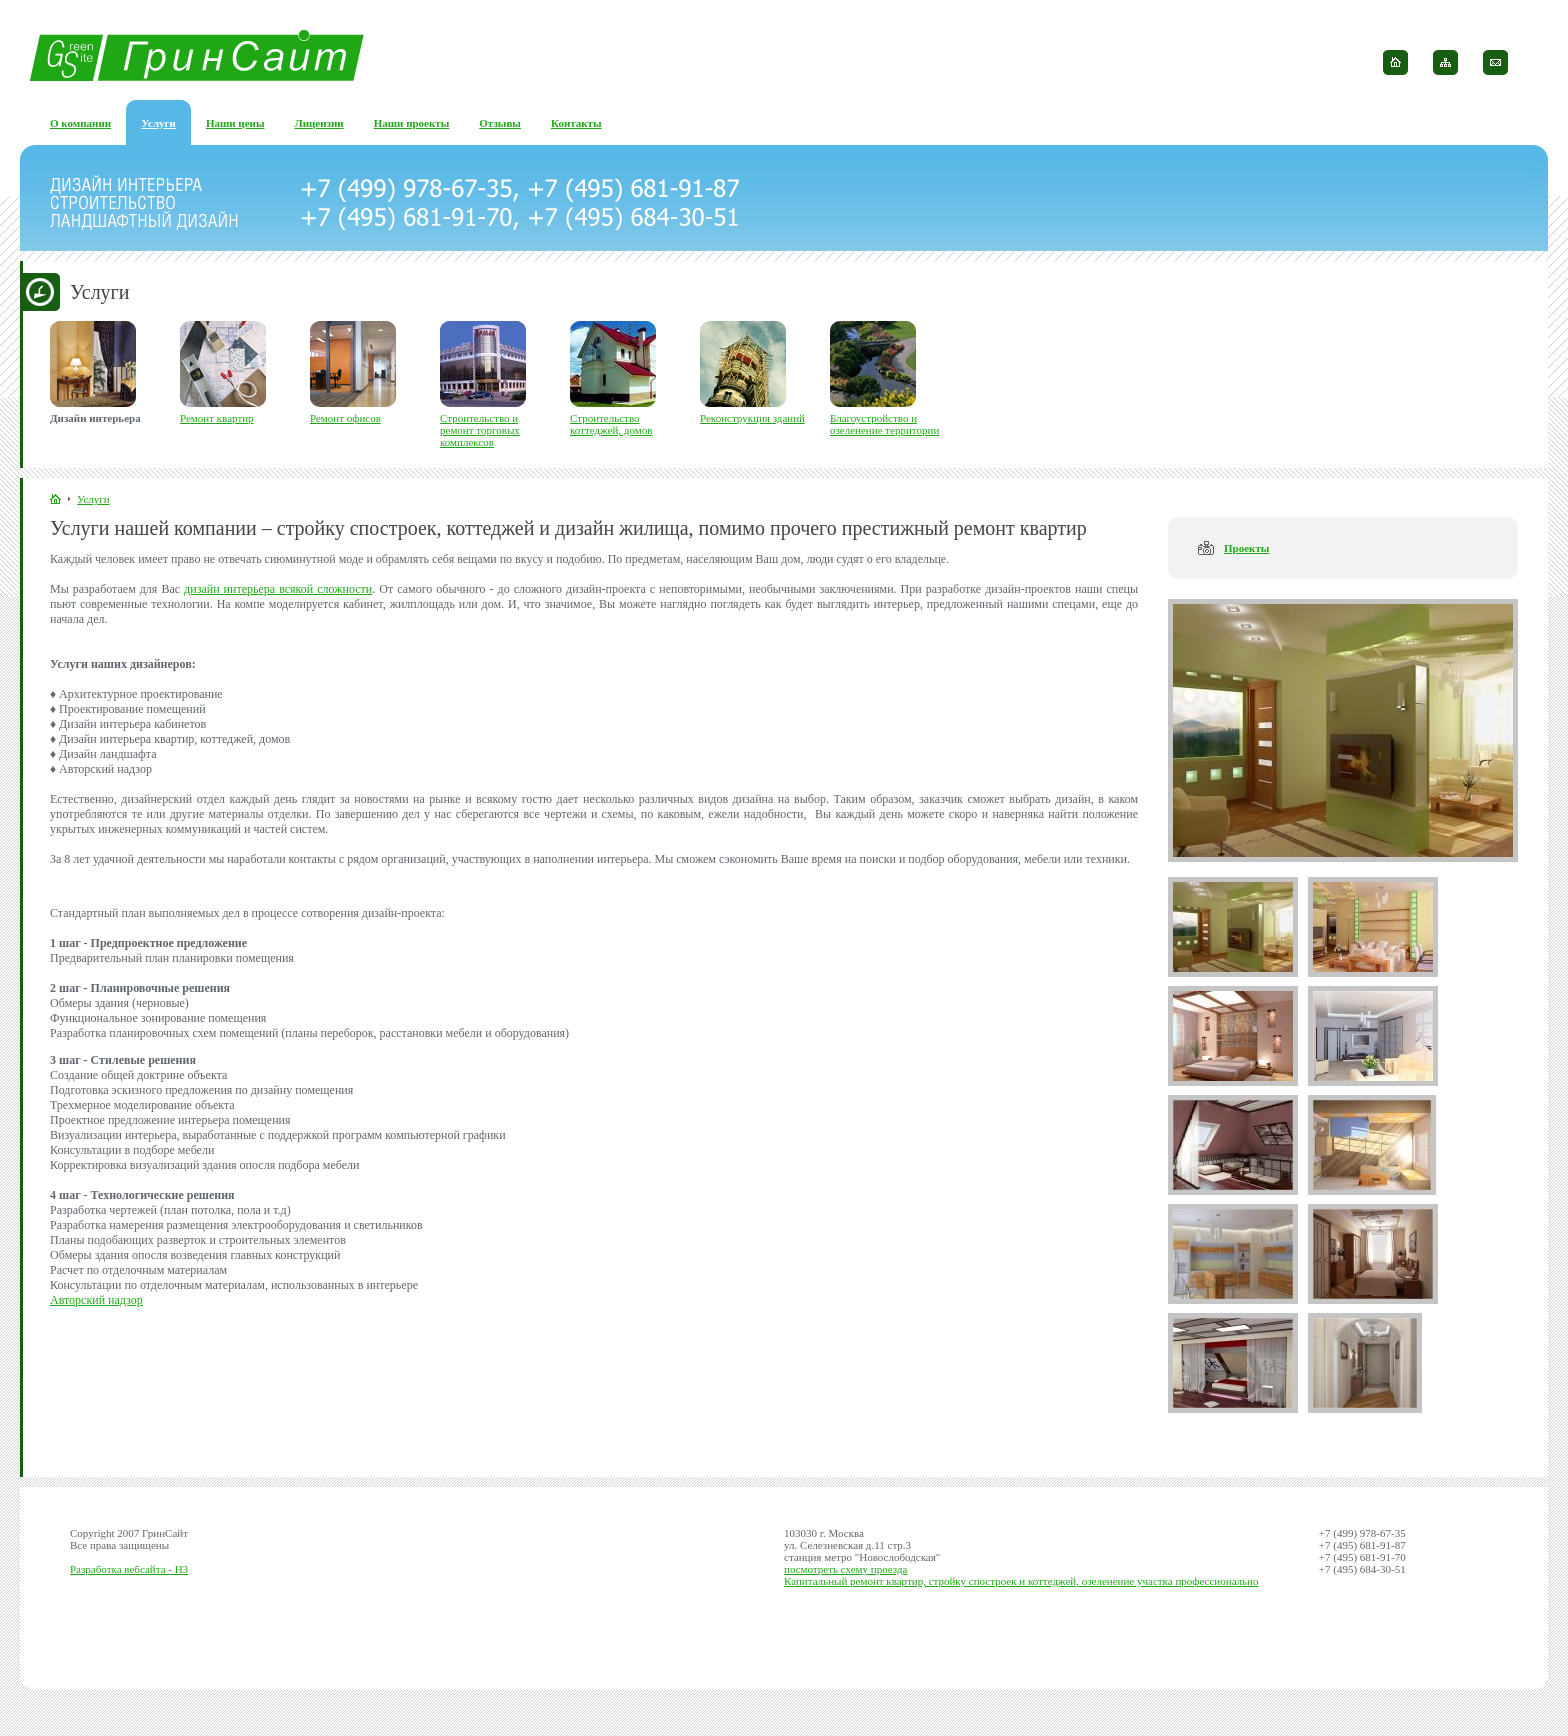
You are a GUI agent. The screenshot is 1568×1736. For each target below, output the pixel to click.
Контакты (576, 123)
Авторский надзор (96, 1300)
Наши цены (235, 123)
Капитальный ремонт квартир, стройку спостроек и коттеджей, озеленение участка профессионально (1021, 1581)
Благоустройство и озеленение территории (884, 424)
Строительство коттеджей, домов (611, 424)
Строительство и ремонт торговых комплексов (480, 430)
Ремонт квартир (217, 418)
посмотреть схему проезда (845, 1569)
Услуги (158, 123)
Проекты (1246, 548)
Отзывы (500, 123)
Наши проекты (412, 123)
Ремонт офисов (345, 418)
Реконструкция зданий (752, 418)
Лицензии (319, 123)
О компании (80, 123)
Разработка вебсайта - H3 (129, 1569)
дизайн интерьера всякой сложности (278, 589)
